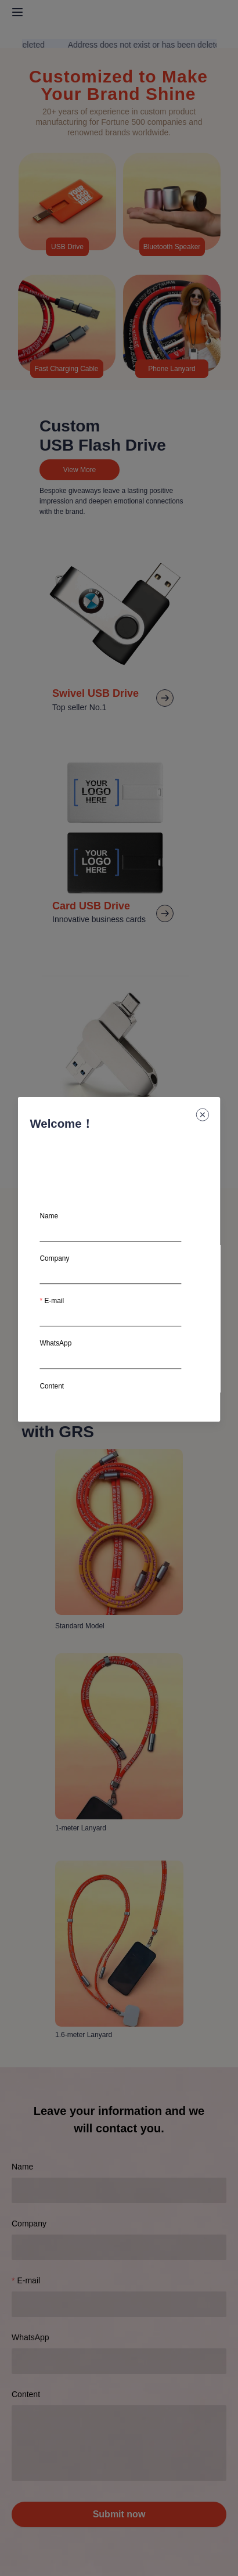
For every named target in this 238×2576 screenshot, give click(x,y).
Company (54, 1258)
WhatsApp (55, 1343)
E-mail (54, 1301)
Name (48, 1216)
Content (51, 1385)
